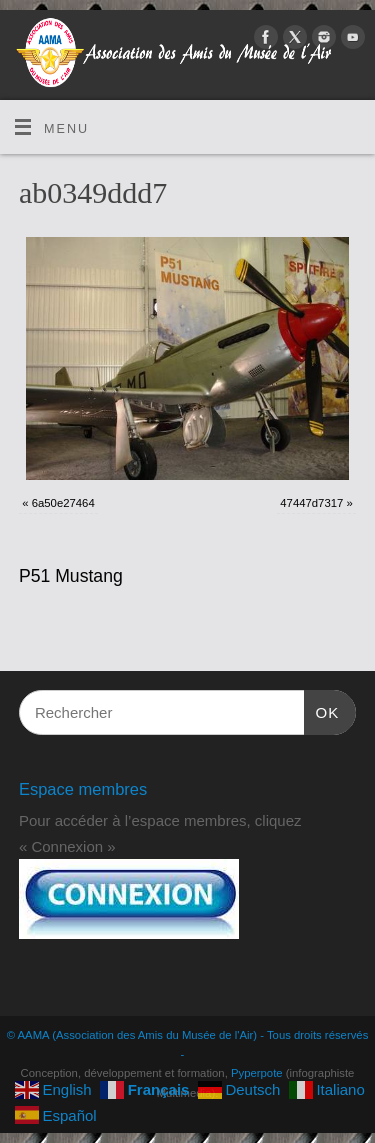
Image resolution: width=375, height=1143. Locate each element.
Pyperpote (257, 1073)
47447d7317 (311, 503)
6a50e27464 (63, 503)
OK (322, 710)
